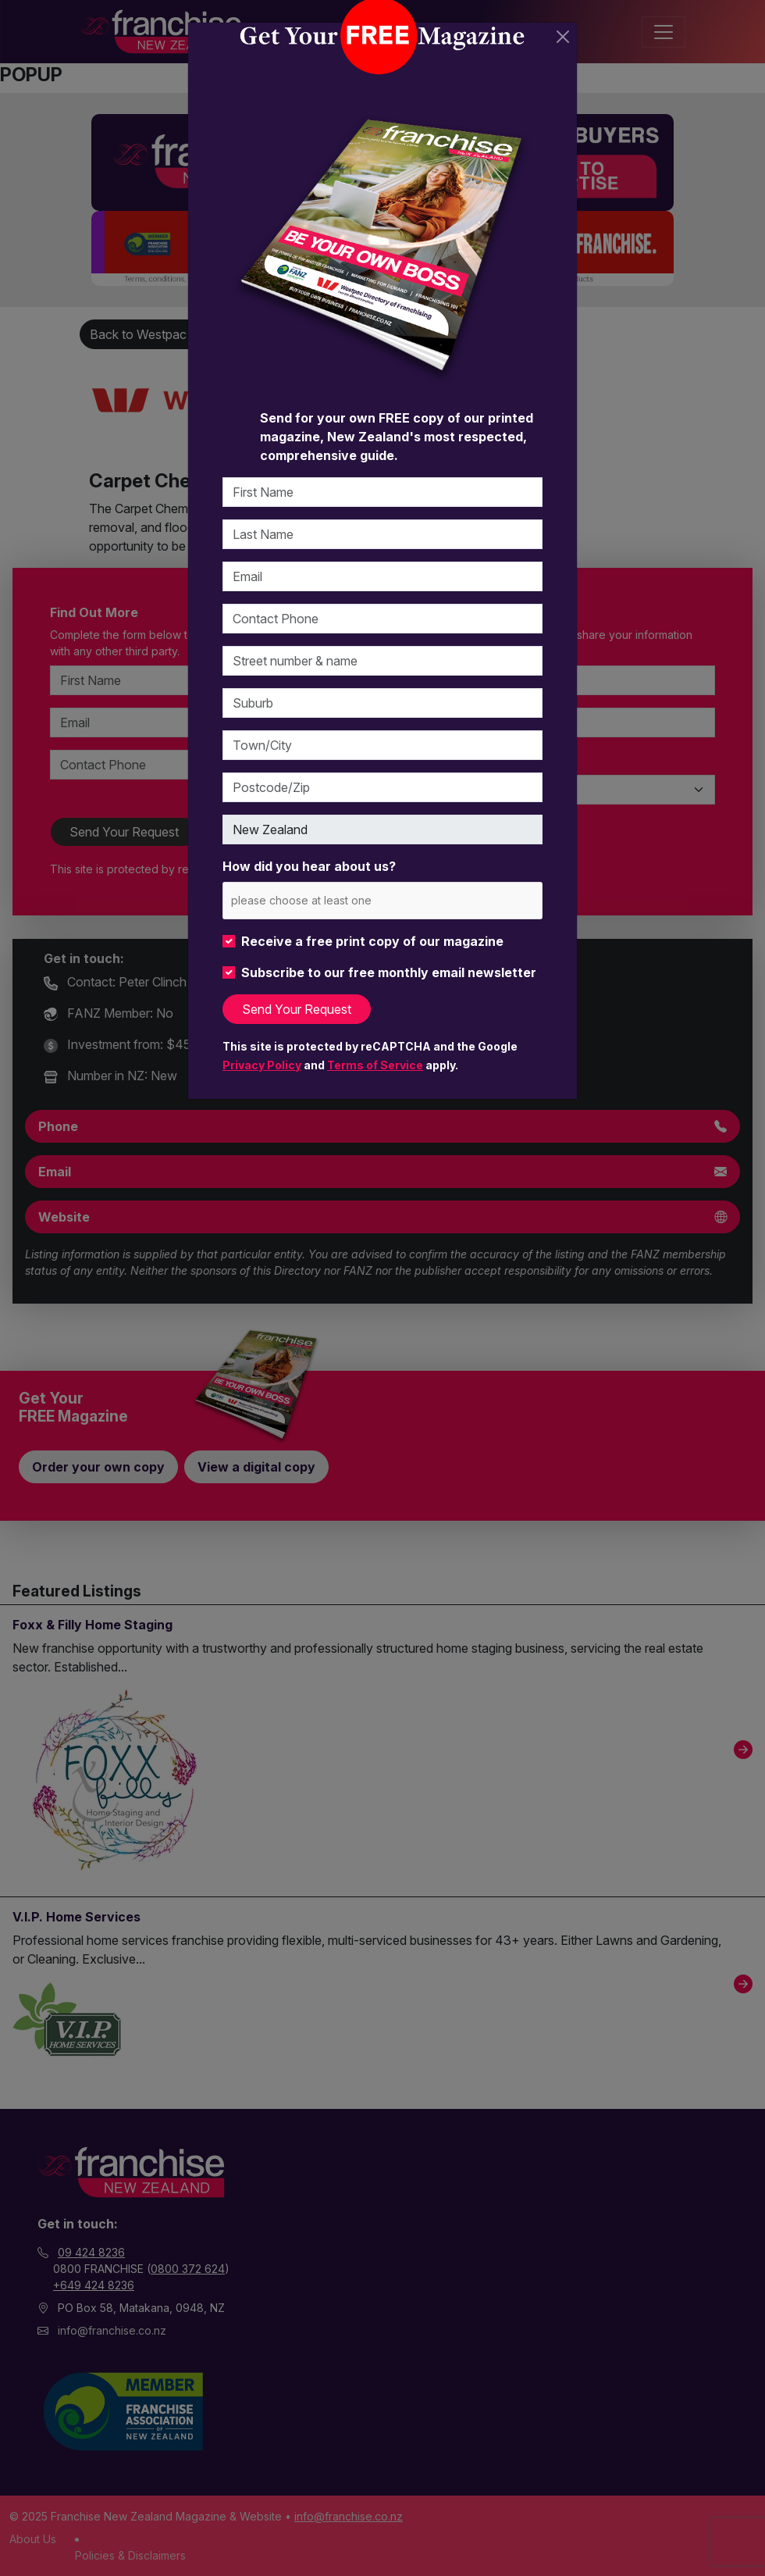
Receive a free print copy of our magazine (372, 941)
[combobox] (382, 900)
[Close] (562, 36)
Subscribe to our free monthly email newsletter (388, 972)
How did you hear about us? (309, 866)
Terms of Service (375, 1065)
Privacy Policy (261, 1065)
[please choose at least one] (324, 900)
